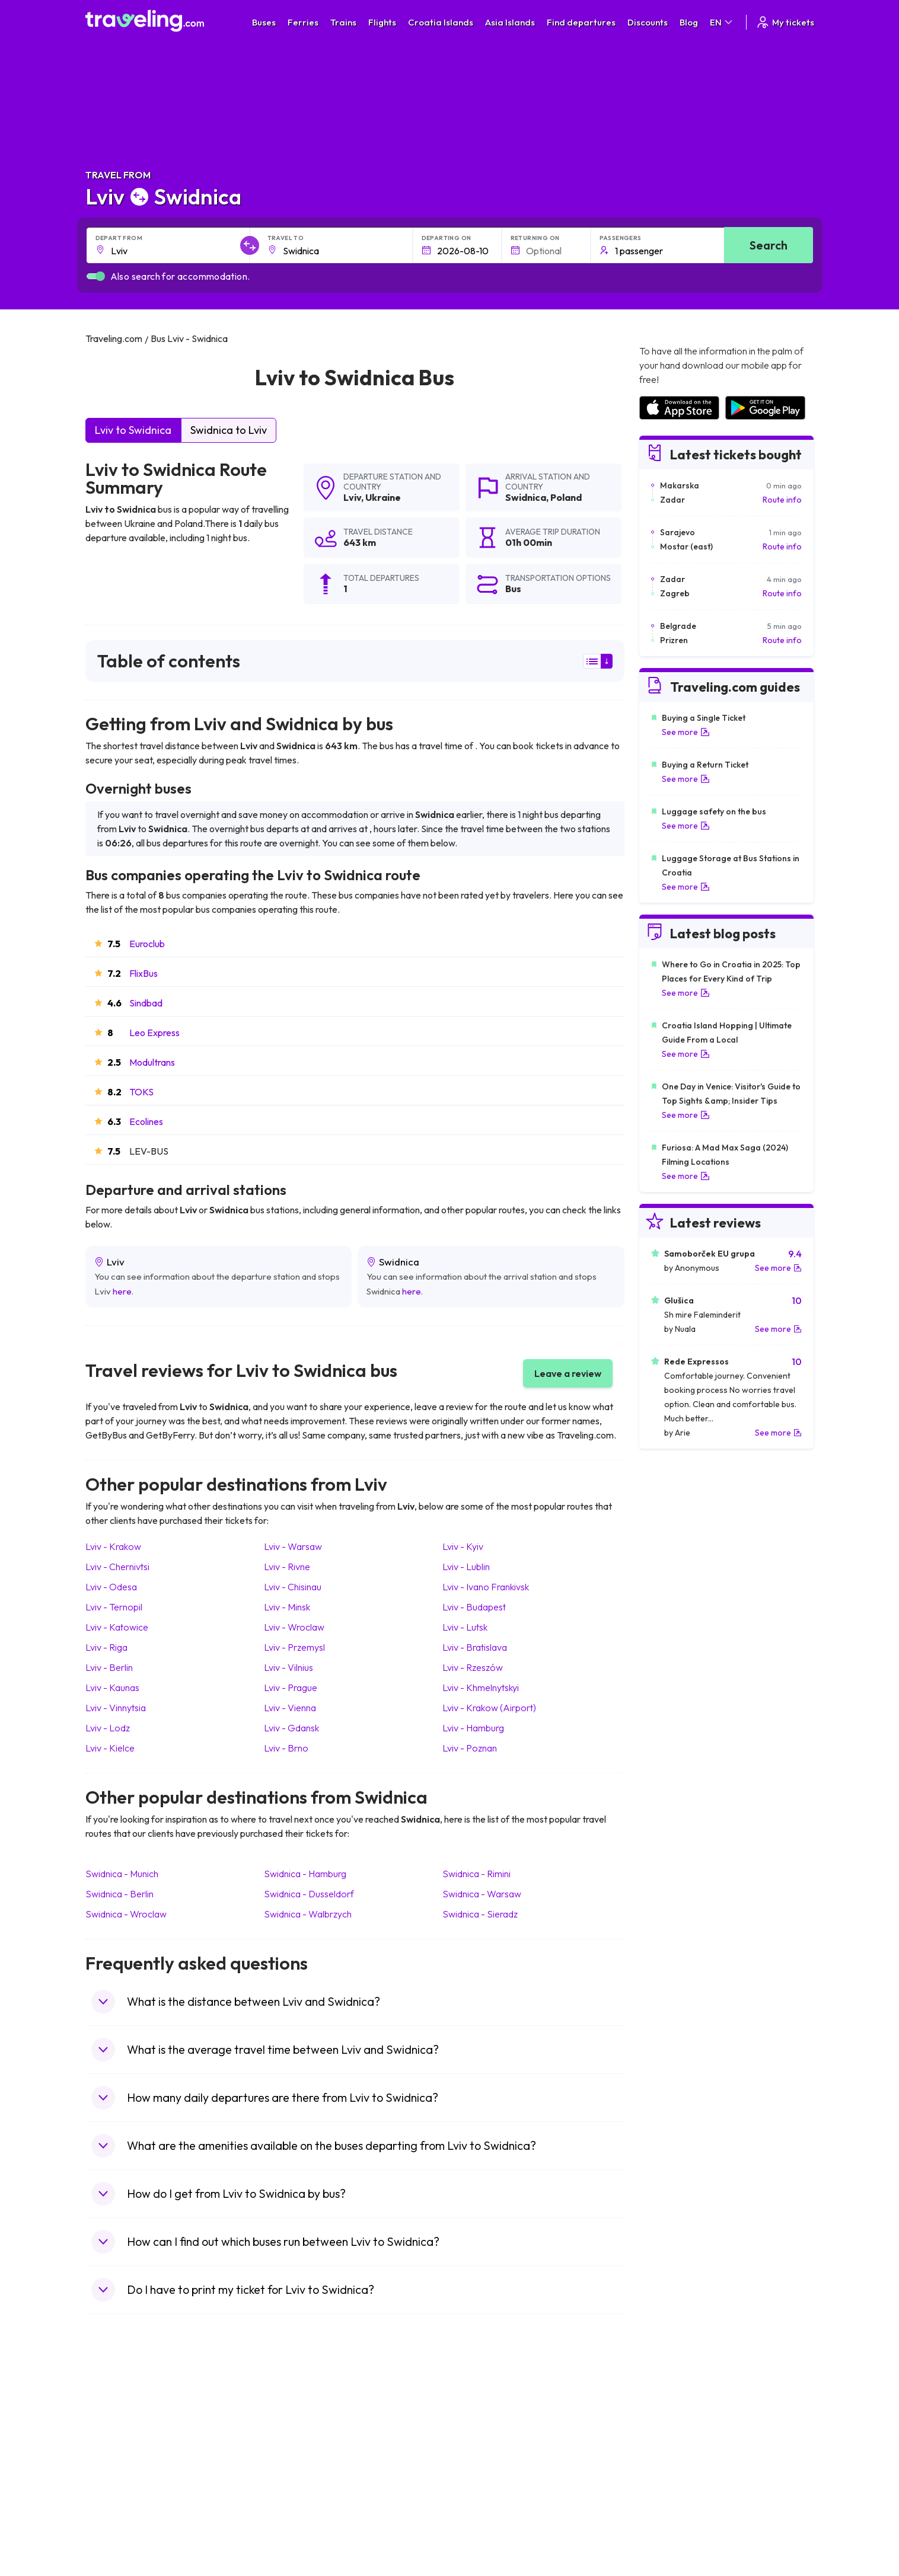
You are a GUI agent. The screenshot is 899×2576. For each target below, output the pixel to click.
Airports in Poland (671, 2513)
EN (722, 22)
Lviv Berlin (109, 1667)
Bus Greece (295, 2463)
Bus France (294, 2475)
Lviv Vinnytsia (115, 1708)
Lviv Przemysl (294, 1647)
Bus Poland (294, 2500)
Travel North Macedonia (136, 2426)
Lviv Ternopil (113, 1607)
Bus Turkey (293, 2525)
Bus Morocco (298, 2413)
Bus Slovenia (297, 2451)
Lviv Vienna (290, 1708)
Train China (477, 2438)
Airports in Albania (672, 2500)
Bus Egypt (291, 2488)
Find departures (581, 22)
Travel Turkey (116, 2475)
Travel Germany (121, 2463)
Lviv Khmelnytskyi (480, 1687)
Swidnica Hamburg (305, 1874)
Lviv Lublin (466, 1567)
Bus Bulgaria (296, 2426)
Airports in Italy (665, 2475)
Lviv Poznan (469, 1748)
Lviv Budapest (474, 1607)
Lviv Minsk (287, 1607)
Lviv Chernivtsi (117, 1567)
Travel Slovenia (120, 2513)
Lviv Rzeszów (472, 1667)
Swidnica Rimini (476, 1874)
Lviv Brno (286, 1748)
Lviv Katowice (116, 1627)
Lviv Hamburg (473, 1728)
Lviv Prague (290, 1687)
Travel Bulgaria (119, 2438)
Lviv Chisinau (292, 1587)
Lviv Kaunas (112, 1687)
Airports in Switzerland (680, 2463)
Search (769, 245)
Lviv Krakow (113, 1546)
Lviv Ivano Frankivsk (485, 1587)
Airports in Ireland (671, 2438)
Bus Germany (298, 2438)
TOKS (141, 1092)
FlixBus (143, 973)
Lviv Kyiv (462, 1546)
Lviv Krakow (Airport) (489, 1708)
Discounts (647, 22)
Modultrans (152, 1062)
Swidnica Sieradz (480, 1914)
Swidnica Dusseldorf (309, 1894)
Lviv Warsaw (293, 1546)
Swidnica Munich (121, 1874)
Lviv (352, 497)
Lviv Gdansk (291, 1728)
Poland (566, 497)
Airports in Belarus (672, 2451)
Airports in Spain (668, 2413)
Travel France (117, 2488)
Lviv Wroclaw (294, 1627)
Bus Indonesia (299, 2538)
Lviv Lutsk (464, 1627)
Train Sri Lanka (483, 2426)
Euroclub (147, 944)
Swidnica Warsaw (481, 1894)
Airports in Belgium (672, 2525)
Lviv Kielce (110, 1748)
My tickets (784, 22)
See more (686, 732)
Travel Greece (118, 2451)
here (122, 1291)
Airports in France (671, 2426)
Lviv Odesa (111, 1587)
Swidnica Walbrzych (308, 1914)
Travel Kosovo (118, 2538)
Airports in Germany (675, 2488)
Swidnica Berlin (119, 1894)
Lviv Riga (106, 1647)
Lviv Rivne (287, 1567)
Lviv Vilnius (288, 1667)
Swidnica (525, 497)
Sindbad (145, 1003)
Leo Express (154, 1032)
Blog (689, 22)
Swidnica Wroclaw (126, 1914)
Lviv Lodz (107, 1728)
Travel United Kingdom (133, 2413)
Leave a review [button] (567, 1373)
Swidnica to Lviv (228, 430)
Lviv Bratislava (474, 1647)
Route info (782, 499)
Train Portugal (482, 2413)
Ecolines (146, 1121)
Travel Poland (117, 2500)
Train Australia (482, 2463)
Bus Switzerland (303, 2513)
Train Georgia (481, 2451)
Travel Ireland (117, 2525)
